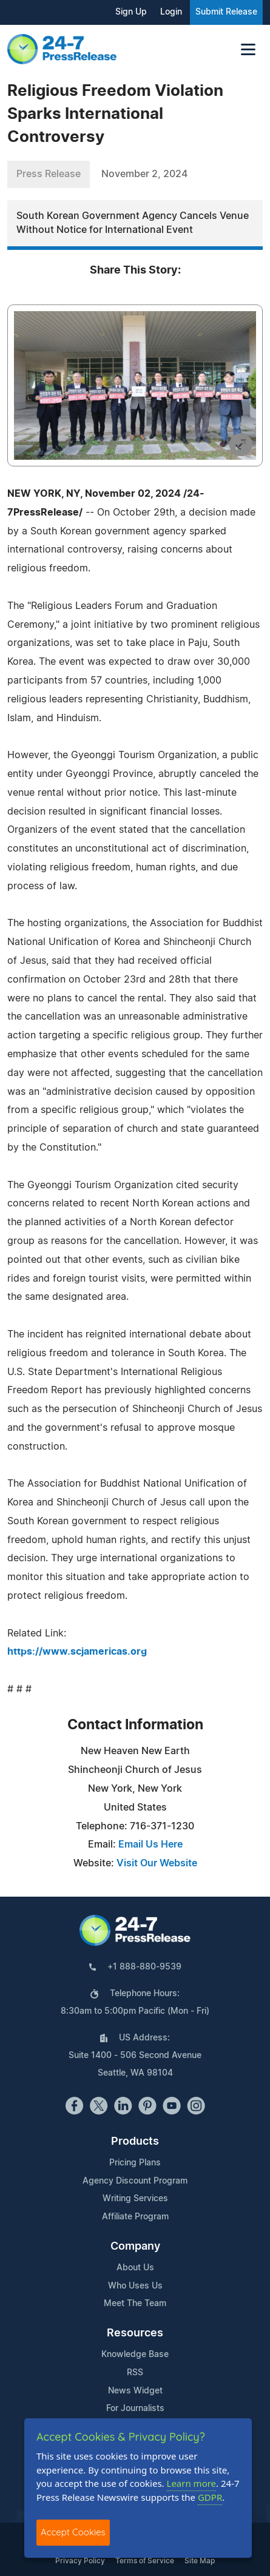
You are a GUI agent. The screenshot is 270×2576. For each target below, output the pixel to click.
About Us (135, 2268)
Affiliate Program (135, 2217)
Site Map (199, 2560)
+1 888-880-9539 (144, 1967)
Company (135, 2246)
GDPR (210, 2497)
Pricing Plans (135, 2163)
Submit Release (226, 12)
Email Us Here (150, 1844)
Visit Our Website (156, 1863)
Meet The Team (135, 2303)
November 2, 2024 (144, 174)
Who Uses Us (135, 2286)
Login (171, 12)
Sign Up (131, 12)
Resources (135, 2333)
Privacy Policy (80, 2560)
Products (135, 2141)
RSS (135, 2373)
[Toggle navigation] (248, 49)
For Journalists (135, 2408)
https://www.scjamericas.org (77, 1651)
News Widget (135, 2391)
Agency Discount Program (135, 2181)
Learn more (192, 2483)
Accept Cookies (73, 2532)
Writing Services (135, 2198)
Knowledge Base (135, 2354)
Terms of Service (144, 2560)
